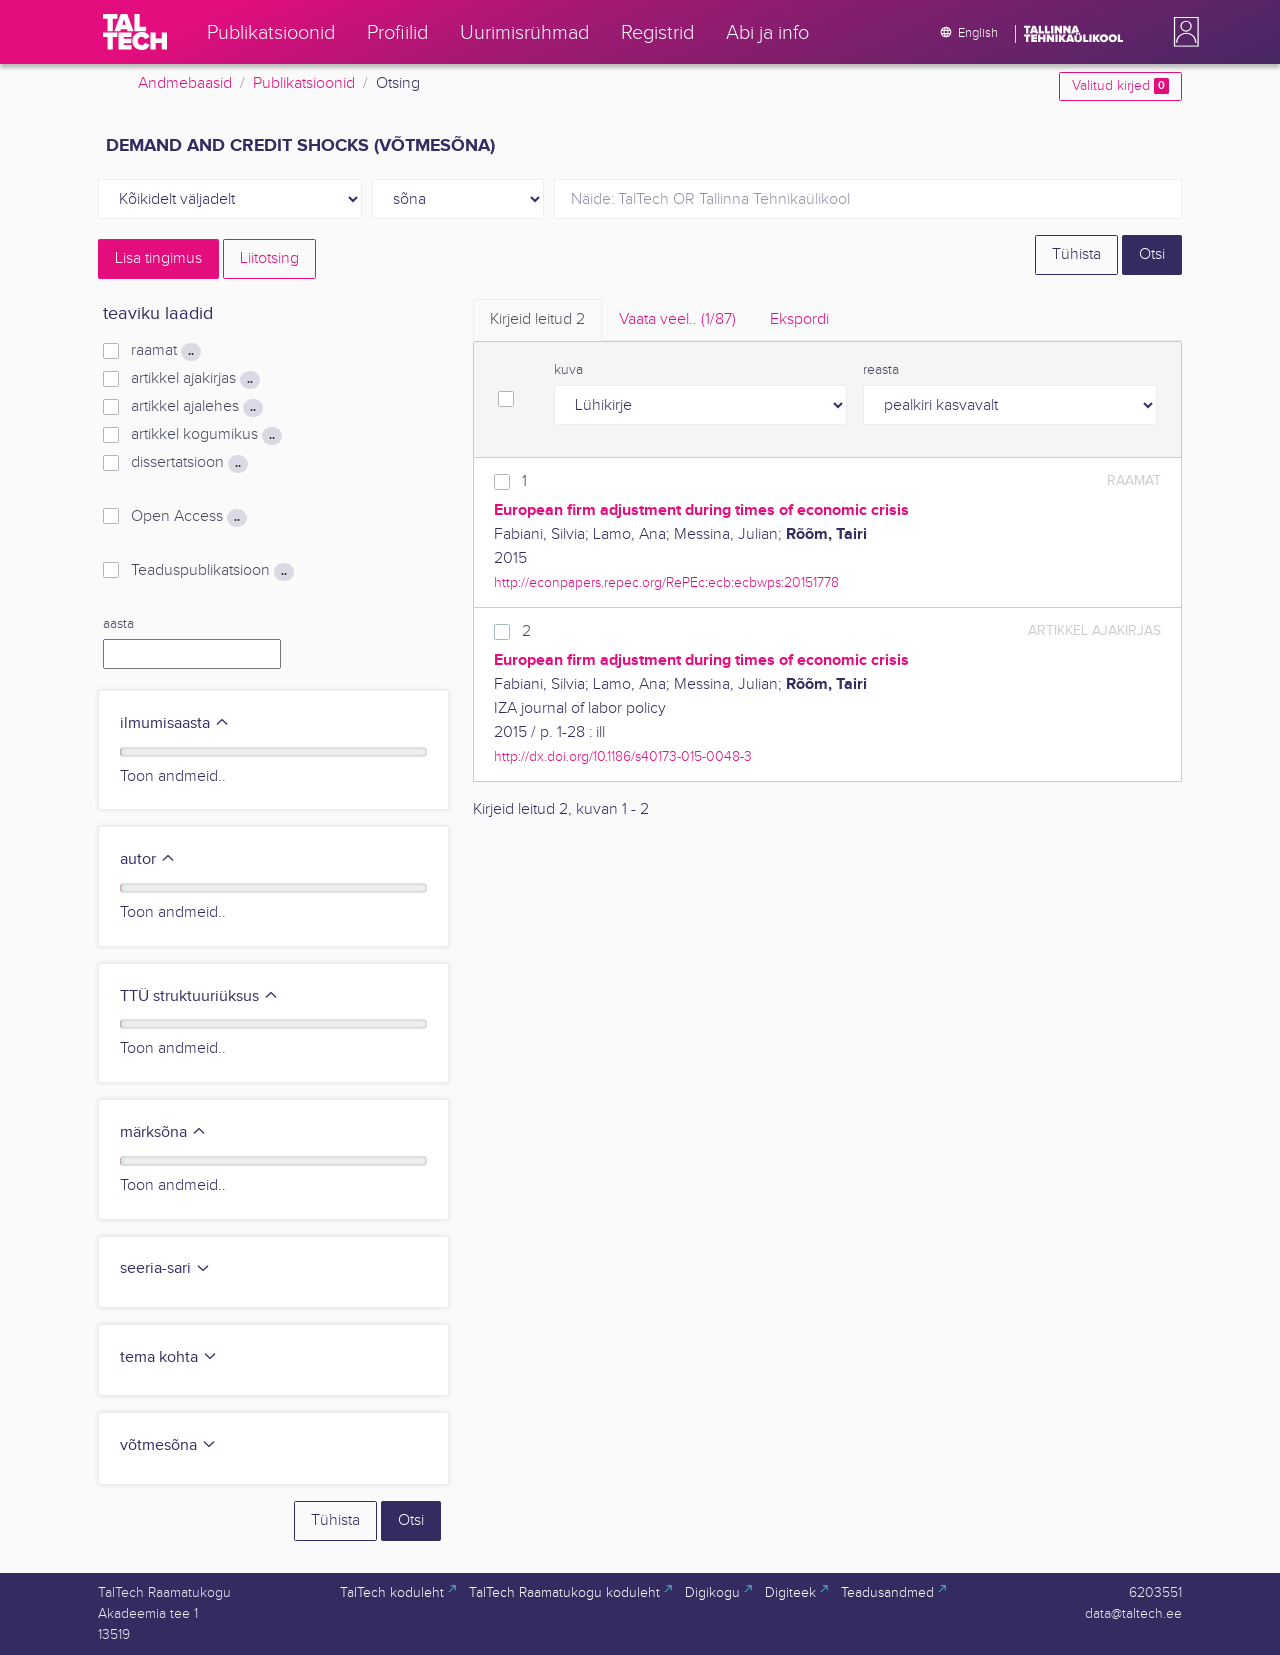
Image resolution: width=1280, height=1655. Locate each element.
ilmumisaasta (175, 723)
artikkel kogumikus (206, 435)
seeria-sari (165, 1268)
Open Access (189, 517)
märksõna (163, 1132)
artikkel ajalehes (197, 407)
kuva (568, 370)
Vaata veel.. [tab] (677, 319)
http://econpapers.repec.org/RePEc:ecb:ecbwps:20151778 (666, 582)
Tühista (1076, 254)
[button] (1182, 32)
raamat (166, 351)
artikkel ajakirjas (195, 379)
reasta (881, 370)
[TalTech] (135, 32)
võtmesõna (168, 1445)
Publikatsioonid (304, 83)
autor (148, 859)
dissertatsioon (189, 463)
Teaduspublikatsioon (212, 571)
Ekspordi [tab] (799, 319)
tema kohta (169, 1357)
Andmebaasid (185, 83)
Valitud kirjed (1120, 86)
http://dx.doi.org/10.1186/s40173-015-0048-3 (623, 756)
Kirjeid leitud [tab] (537, 319)
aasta (118, 624)
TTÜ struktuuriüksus (199, 996)
